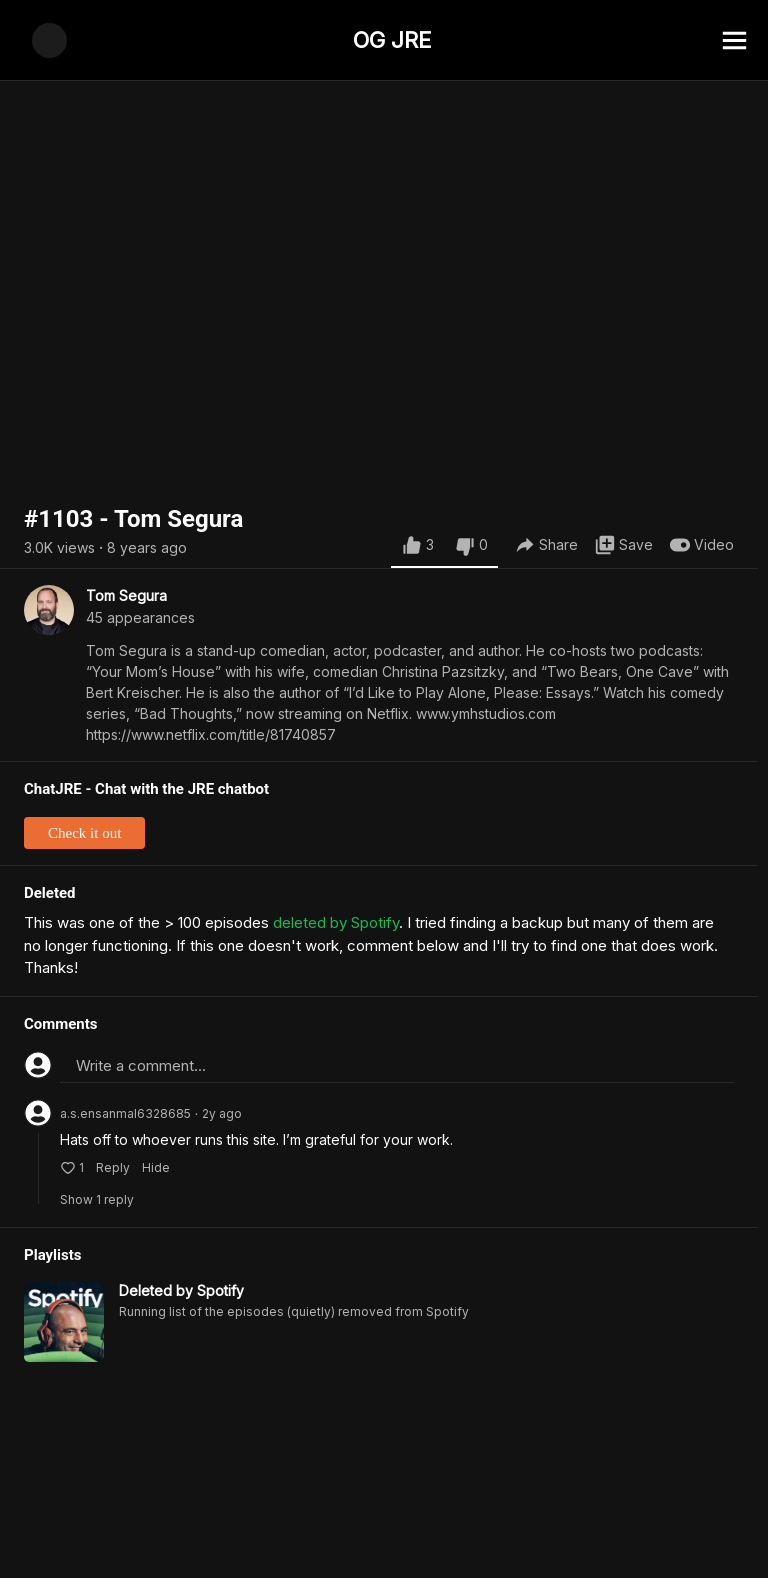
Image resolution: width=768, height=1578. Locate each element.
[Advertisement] (384, 1533)
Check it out (84, 833)
